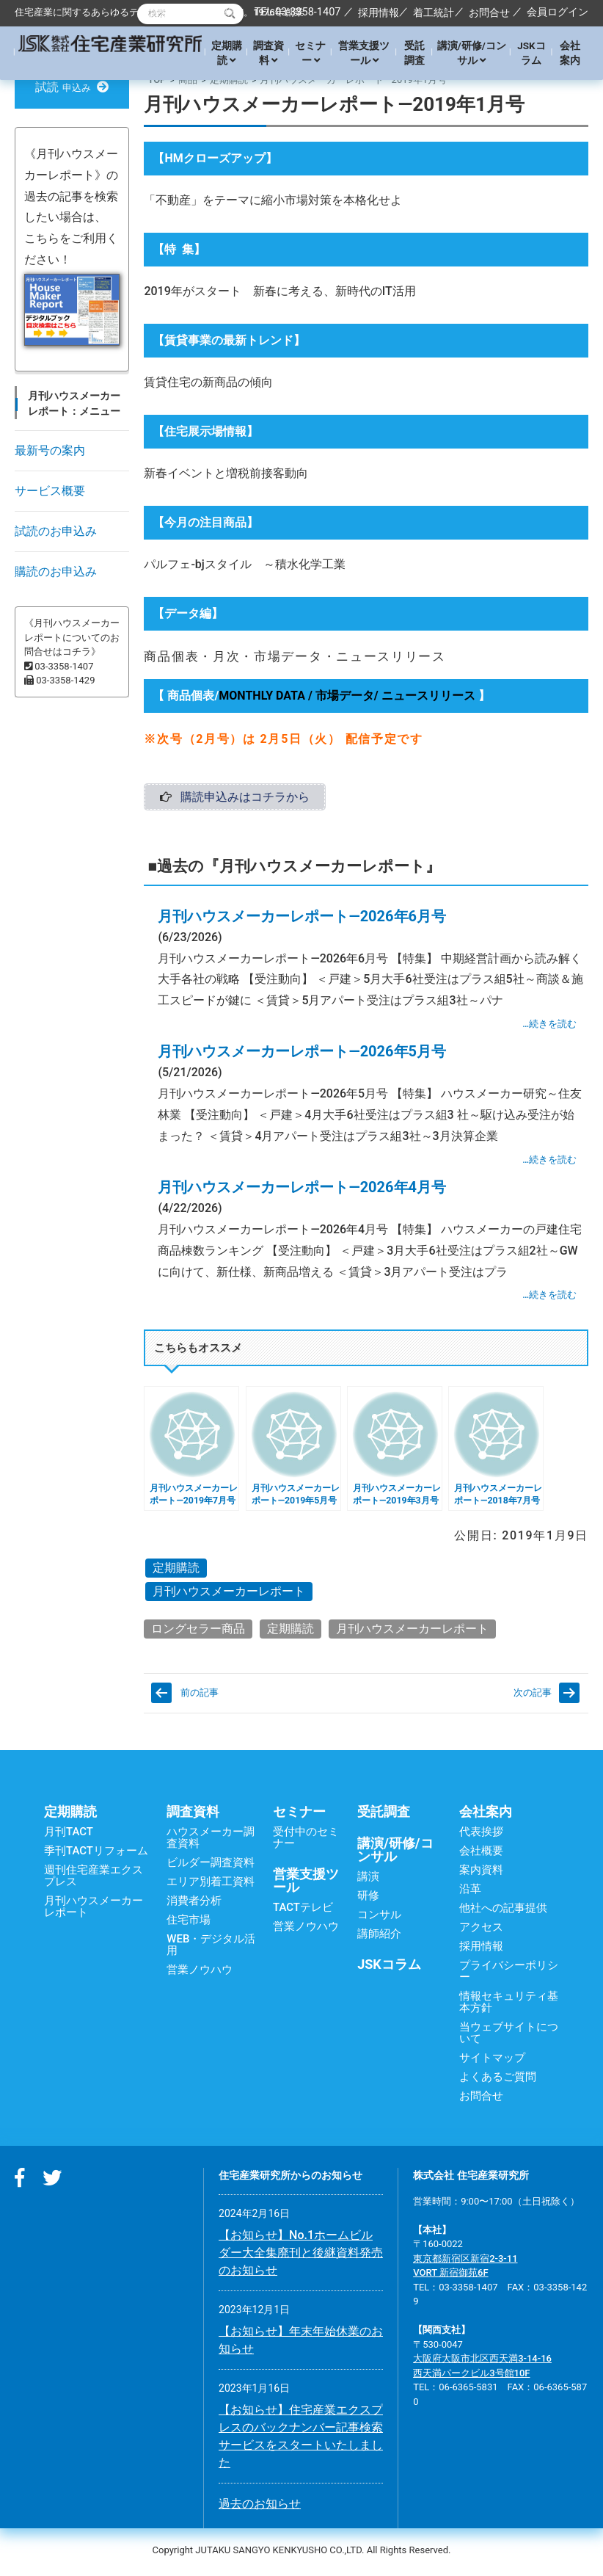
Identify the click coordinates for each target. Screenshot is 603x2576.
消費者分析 (194, 1904)
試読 (72, 87)
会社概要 (481, 1854)
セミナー (310, 53)
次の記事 (533, 1696)
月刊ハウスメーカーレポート (229, 1595)
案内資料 (481, 1873)
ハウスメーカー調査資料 (211, 1841)
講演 (368, 1880)
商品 (187, 79)
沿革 (470, 1892)
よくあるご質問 (497, 2080)
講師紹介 (379, 1937)
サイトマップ (492, 2061)
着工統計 (433, 12)
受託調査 (414, 53)
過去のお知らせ (260, 2507)
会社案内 (570, 53)
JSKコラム (531, 53)
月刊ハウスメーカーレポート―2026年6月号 (302, 920)
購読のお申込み (56, 571)
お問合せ (489, 12)
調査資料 (268, 53)
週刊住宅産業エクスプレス (93, 1879)
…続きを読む (549, 1028)
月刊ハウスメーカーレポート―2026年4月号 (302, 1191)
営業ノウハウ (200, 1973)
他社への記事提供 (503, 1911)
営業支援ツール (364, 53)
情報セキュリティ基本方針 (508, 2005)
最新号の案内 (50, 450)
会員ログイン (557, 12)
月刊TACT (68, 1835)
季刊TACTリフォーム (96, 1854)
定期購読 (226, 53)
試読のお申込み (56, 531)
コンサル (379, 1918)
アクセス (481, 1930)
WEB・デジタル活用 (211, 1948)
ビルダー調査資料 (211, 1866)
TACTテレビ (303, 1911)
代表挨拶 (481, 1835)
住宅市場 (189, 1923)
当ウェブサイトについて (508, 2036)
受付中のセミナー (306, 1841)
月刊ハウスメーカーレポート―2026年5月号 (302, 1055)
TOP (156, 79)
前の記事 (199, 1696)
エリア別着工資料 (211, 1885)
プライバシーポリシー (508, 1974)
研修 (368, 1899)
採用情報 (378, 12)
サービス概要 (50, 491)
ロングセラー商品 (198, 1632)
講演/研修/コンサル (471, 53)
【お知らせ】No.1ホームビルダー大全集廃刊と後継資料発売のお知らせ (301, 2256)
